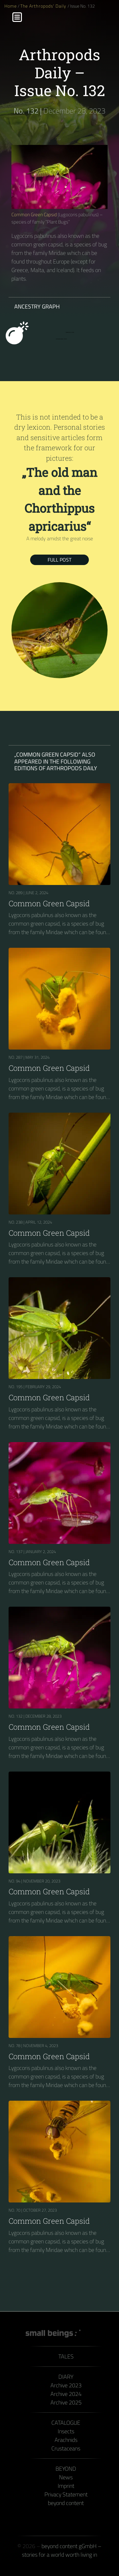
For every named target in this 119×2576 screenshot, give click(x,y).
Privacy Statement (66, 2494)
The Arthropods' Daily (43, 6)
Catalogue (65, 2422)
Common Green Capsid (34, 214)
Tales (66, 2356)
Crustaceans (65, 2448)
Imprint (66, 2486)
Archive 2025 (66, 2402)
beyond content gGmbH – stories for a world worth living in (62, 2550)
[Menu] (17, 17)
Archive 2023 (66, 2385)
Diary (65, 2376)
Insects (66, 2431)
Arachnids (66, 2440)
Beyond (66, 2468)
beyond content (66, 2503)
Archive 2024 (66, 2394)
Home (10, 6)
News (66, 2477)
